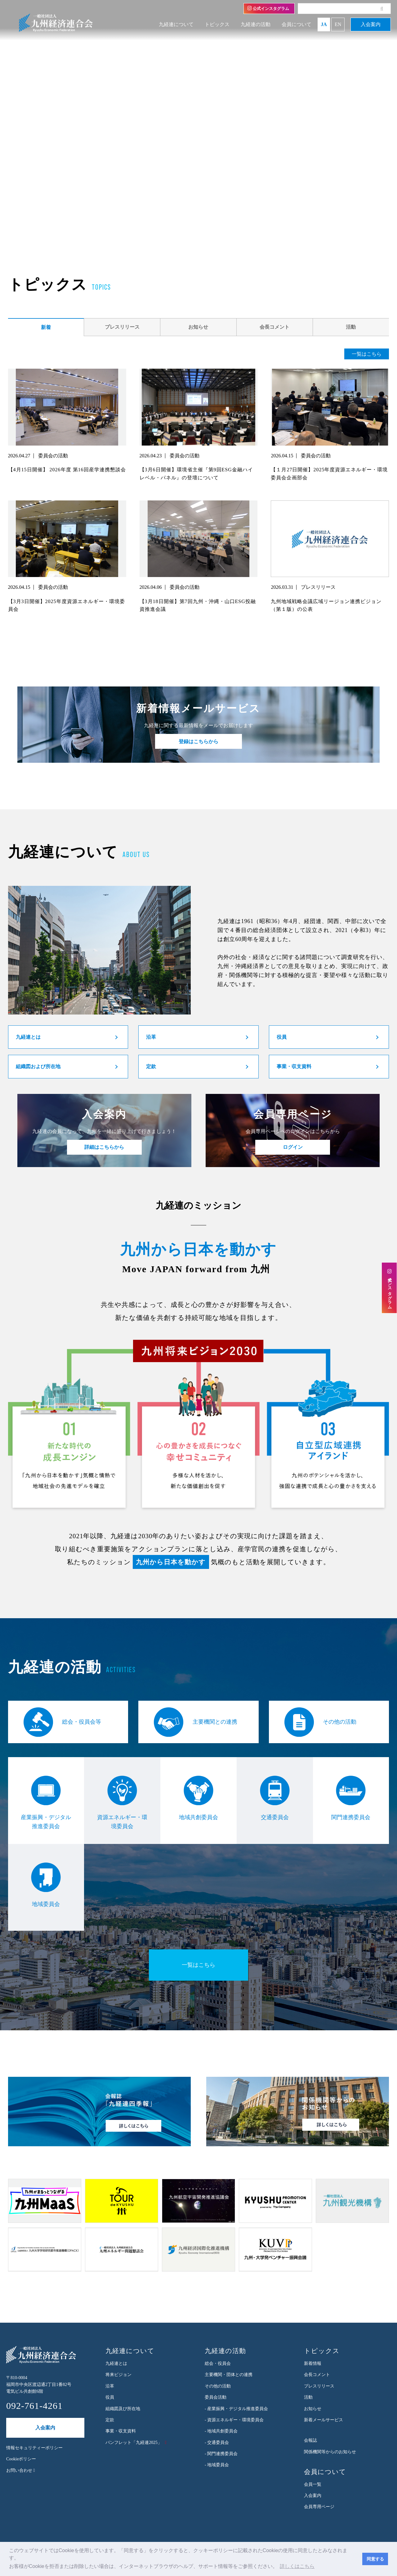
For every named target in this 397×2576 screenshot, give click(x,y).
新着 (46, 327)
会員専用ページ (319, 2506)
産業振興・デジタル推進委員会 (46, 1802)
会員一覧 (312, 2484)
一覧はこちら (366, 354)
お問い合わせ (20, 2470)
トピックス (217, 24)
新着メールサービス (323, 2420)
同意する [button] (375, 2558)
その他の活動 (320, 1722)
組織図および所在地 (38, 1066)
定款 (151, 1066)
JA (324, 24)
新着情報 (312, 2363)
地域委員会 (46, 1885)
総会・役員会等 (62, 1722)
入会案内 (371, 24)
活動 (351, 327)
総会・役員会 (218, 2363)
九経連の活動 (255, 24)
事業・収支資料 (294, 1066)
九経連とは (28, 1037)
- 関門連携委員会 (221, 2453)
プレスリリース (122, 327)
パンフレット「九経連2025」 (133, 2442)
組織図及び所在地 (122, 2408)
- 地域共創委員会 (221, 2431)
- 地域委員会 (217, 2465)
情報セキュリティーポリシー (34, 2447)
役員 (282, 1037)
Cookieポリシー (21, 2459)
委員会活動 (215, 2397)
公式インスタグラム (268, 8)
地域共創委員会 (198, 1798)
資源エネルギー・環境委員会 (122, 1802)
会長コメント (274, 327)
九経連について (176, 24)
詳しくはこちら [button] (297, 2566)
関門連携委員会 (350, 1798)
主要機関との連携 (195, 1722)
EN (338, 24)
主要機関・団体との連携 (228, 2374)
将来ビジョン (118, 2374)
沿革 (151, 1037)
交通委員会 (274, 1798)
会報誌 (310, 2440)
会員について (296, 24)
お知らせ (198, 327)
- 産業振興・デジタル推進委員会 (236, 2408)
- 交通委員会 (217, 2442)
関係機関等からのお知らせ (330, 2451)
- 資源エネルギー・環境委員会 (234, 2420)
